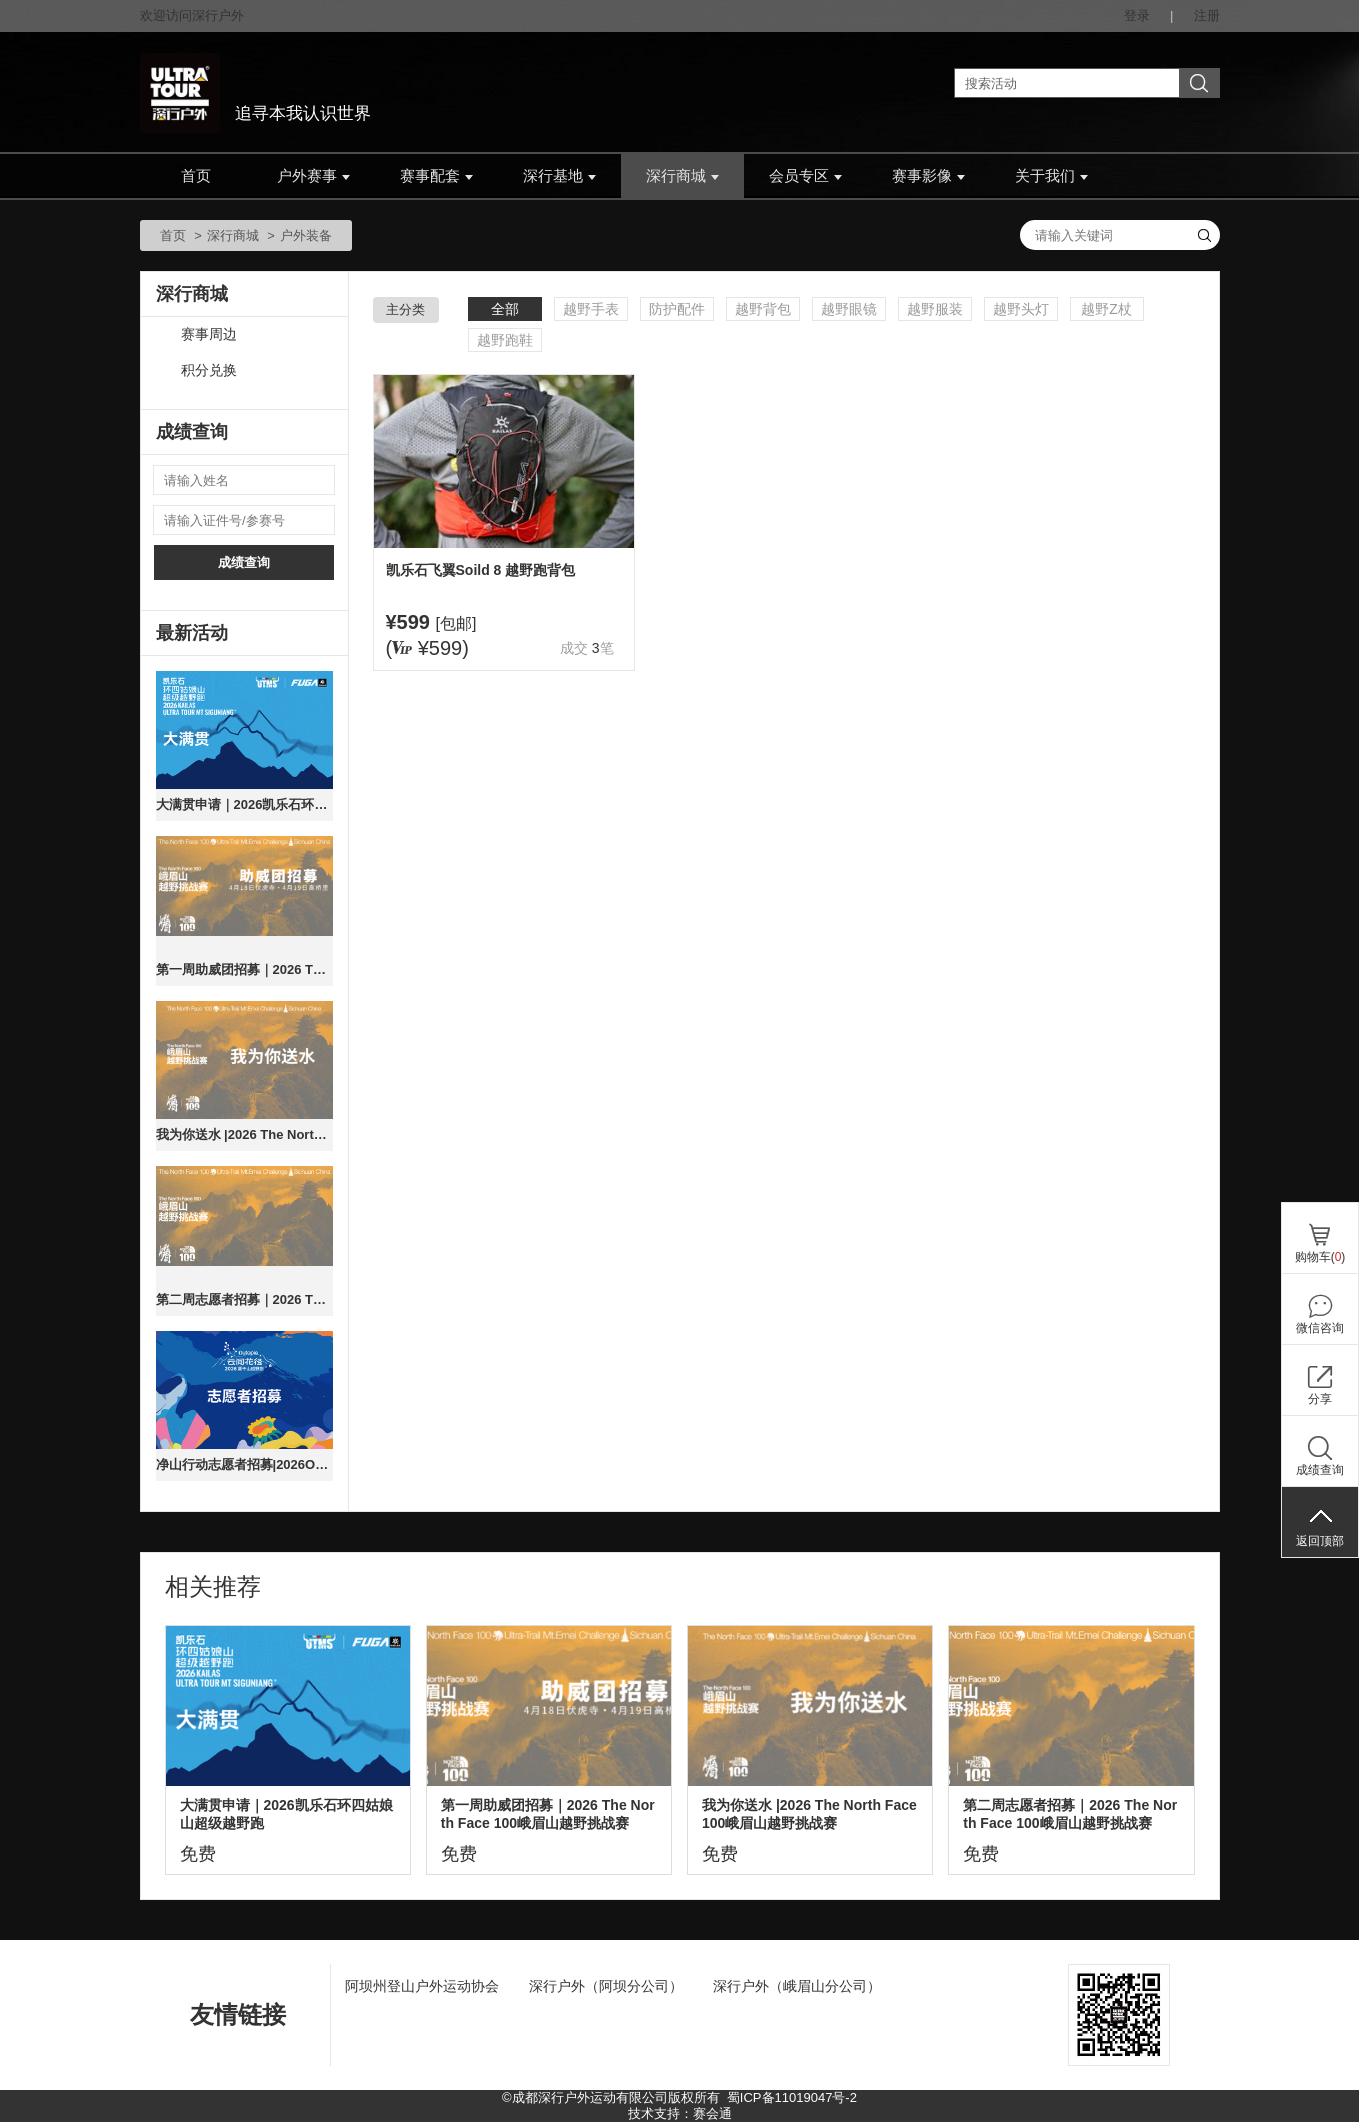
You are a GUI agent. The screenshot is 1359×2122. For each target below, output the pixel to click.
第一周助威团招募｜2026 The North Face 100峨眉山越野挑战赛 (244, 969)
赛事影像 (928, 176)
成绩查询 (244, 562)
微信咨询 (1320, 1328)
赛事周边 (209, 334)
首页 (196, 176)
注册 (1207, 15)
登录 (1137, 15)
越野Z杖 (1106, 309)
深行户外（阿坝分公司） (606, 1986)
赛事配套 (436, 176)
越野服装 (935, 309)
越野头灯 (1021, 309)
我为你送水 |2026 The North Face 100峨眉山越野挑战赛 (244, 1134)
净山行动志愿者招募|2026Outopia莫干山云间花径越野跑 (244, 1464)
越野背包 (763, 309)
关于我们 (1051, 176)
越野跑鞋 (505, 340)
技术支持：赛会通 (680, 2113)
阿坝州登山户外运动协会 (422, 1986)
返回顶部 (1320, 1541)
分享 (1320, 1399)
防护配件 (677, 309)
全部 (505, 309)
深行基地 (559, 176)
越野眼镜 (849, 309)
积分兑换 (209, 370)
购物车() (1320, 1257)
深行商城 (682, 176)
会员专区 (805, 176)
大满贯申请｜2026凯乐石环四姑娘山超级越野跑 (244, 804)
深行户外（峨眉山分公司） (797, 1986)
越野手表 (591, 309)
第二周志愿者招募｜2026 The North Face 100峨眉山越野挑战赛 (244, 1299)
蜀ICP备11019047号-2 (792, 2097)
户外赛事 (313, 176)
